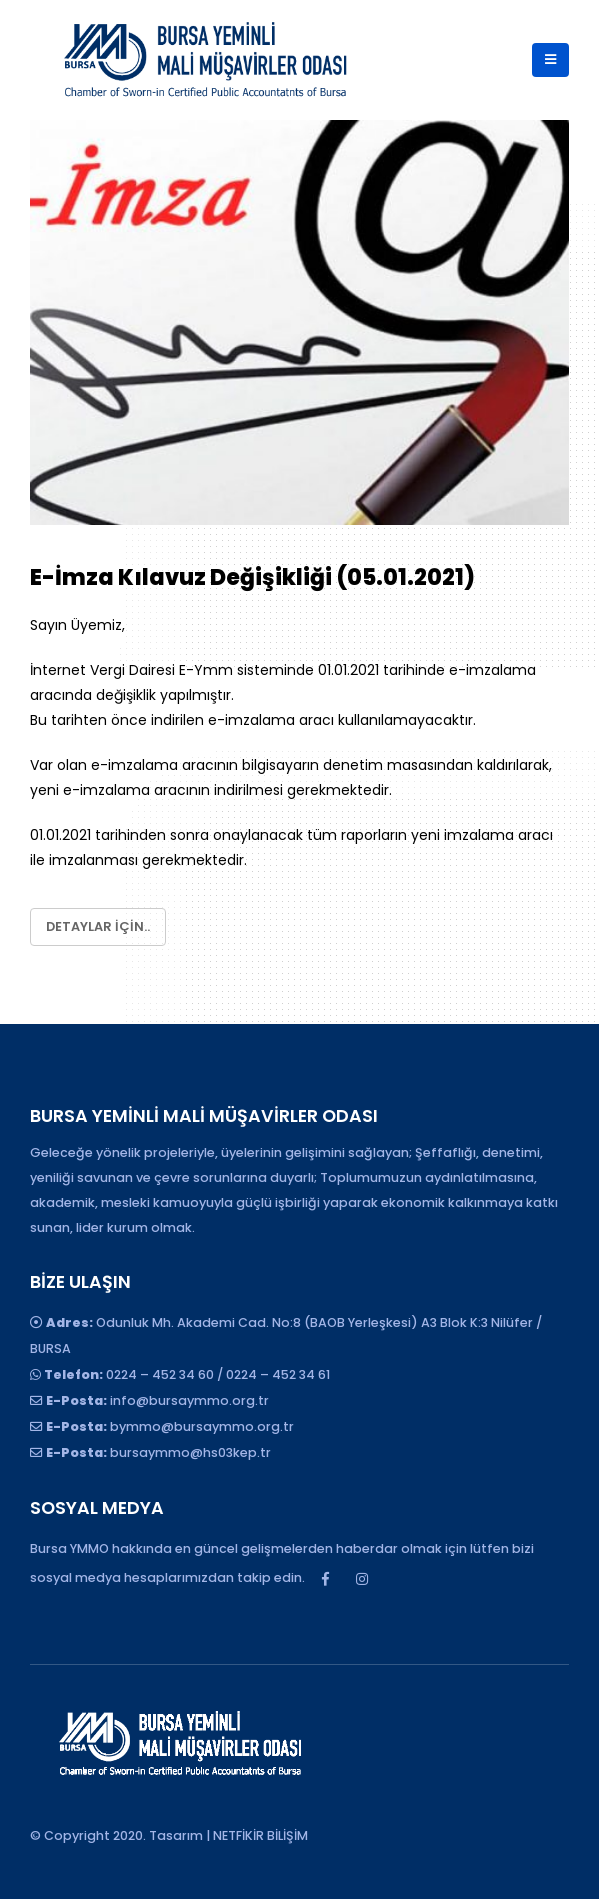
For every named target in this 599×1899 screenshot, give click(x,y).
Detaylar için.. (98, 926)
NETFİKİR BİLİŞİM (260, 1835)
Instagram (362, 1579)
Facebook (325, 1579)
